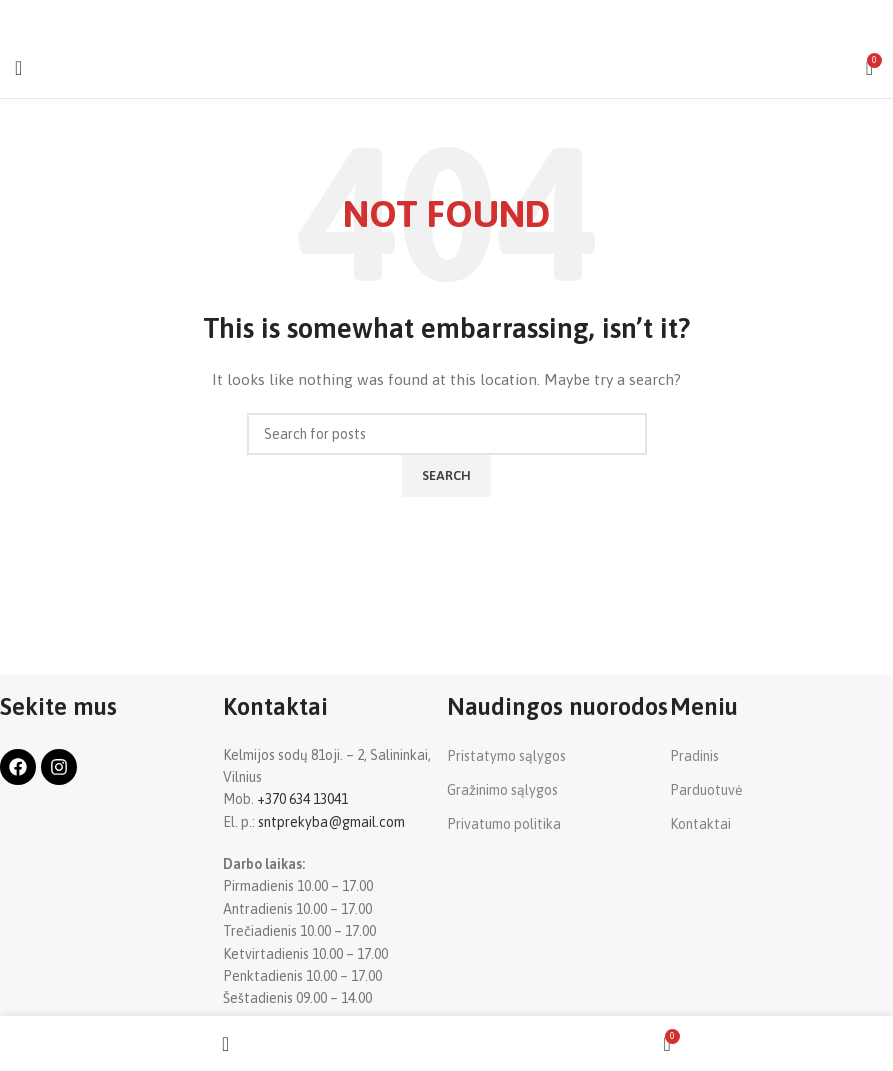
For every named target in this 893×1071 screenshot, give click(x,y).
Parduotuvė (706, 790)
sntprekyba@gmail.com (331, 822)
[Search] (447, 434)
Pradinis (694, 756)
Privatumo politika (504, 824)
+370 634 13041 (302, 799)
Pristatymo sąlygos (506, 756)
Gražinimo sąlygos (502, 790)
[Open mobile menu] (18, 68)
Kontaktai (700, 824)
